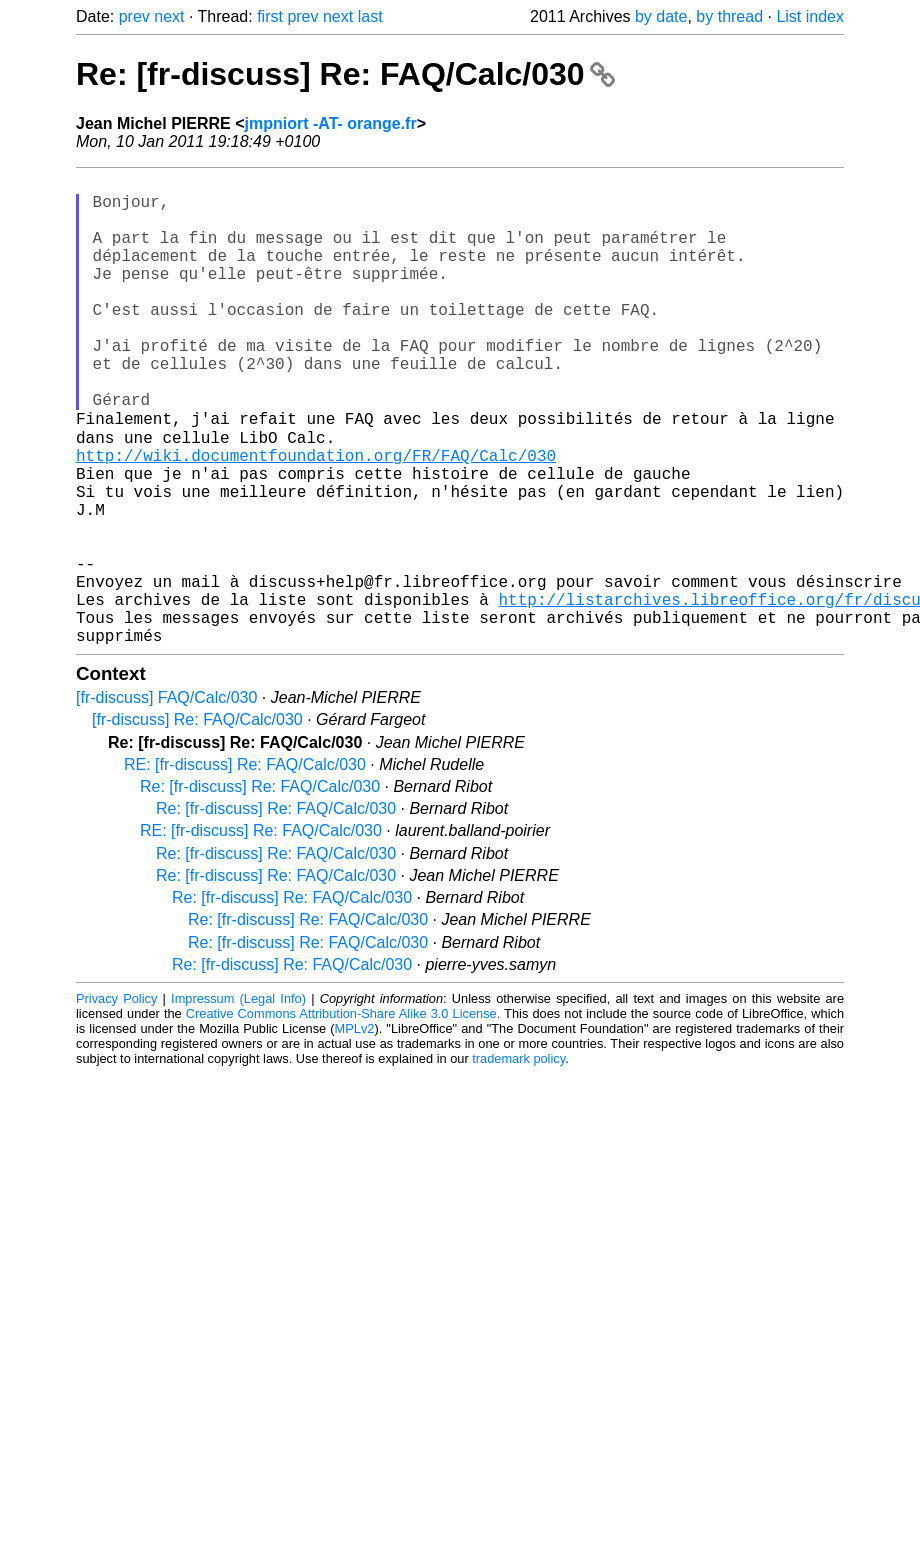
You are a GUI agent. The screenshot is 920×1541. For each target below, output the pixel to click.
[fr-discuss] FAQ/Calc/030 (166, 799)
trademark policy (518, 1160)
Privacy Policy (116, 1100)
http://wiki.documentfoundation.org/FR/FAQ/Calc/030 (316, 517)
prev (134, 16)
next (169, 16)
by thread (729, 16)
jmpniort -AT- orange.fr (331, 123)
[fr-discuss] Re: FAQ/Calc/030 (197, 821)
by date (661, 16)
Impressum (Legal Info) (238, 1100)
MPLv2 (355, 1130)
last (370, 16)
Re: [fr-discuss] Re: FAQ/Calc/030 (345, 74)
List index (810, 16)
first (270, 16)
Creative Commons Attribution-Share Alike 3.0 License (341, 1115)
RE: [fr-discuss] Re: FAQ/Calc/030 (245, 866)
